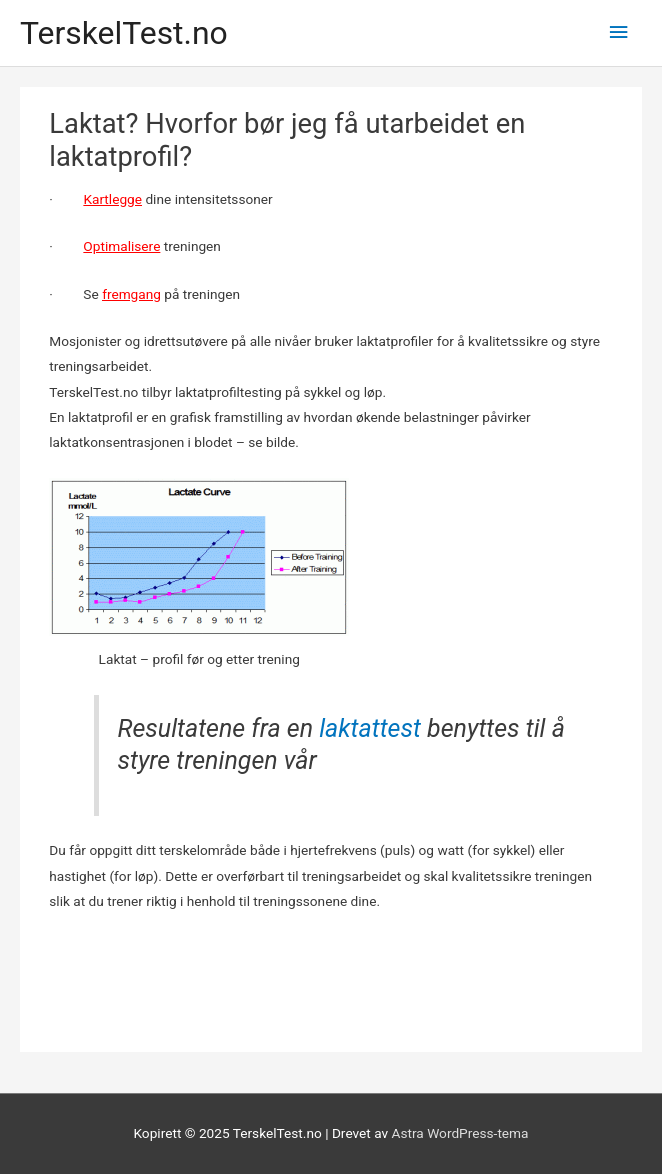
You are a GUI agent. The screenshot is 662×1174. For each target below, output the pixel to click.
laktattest (370, 728)
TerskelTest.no (124, 33)
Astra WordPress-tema (460, 1133)
